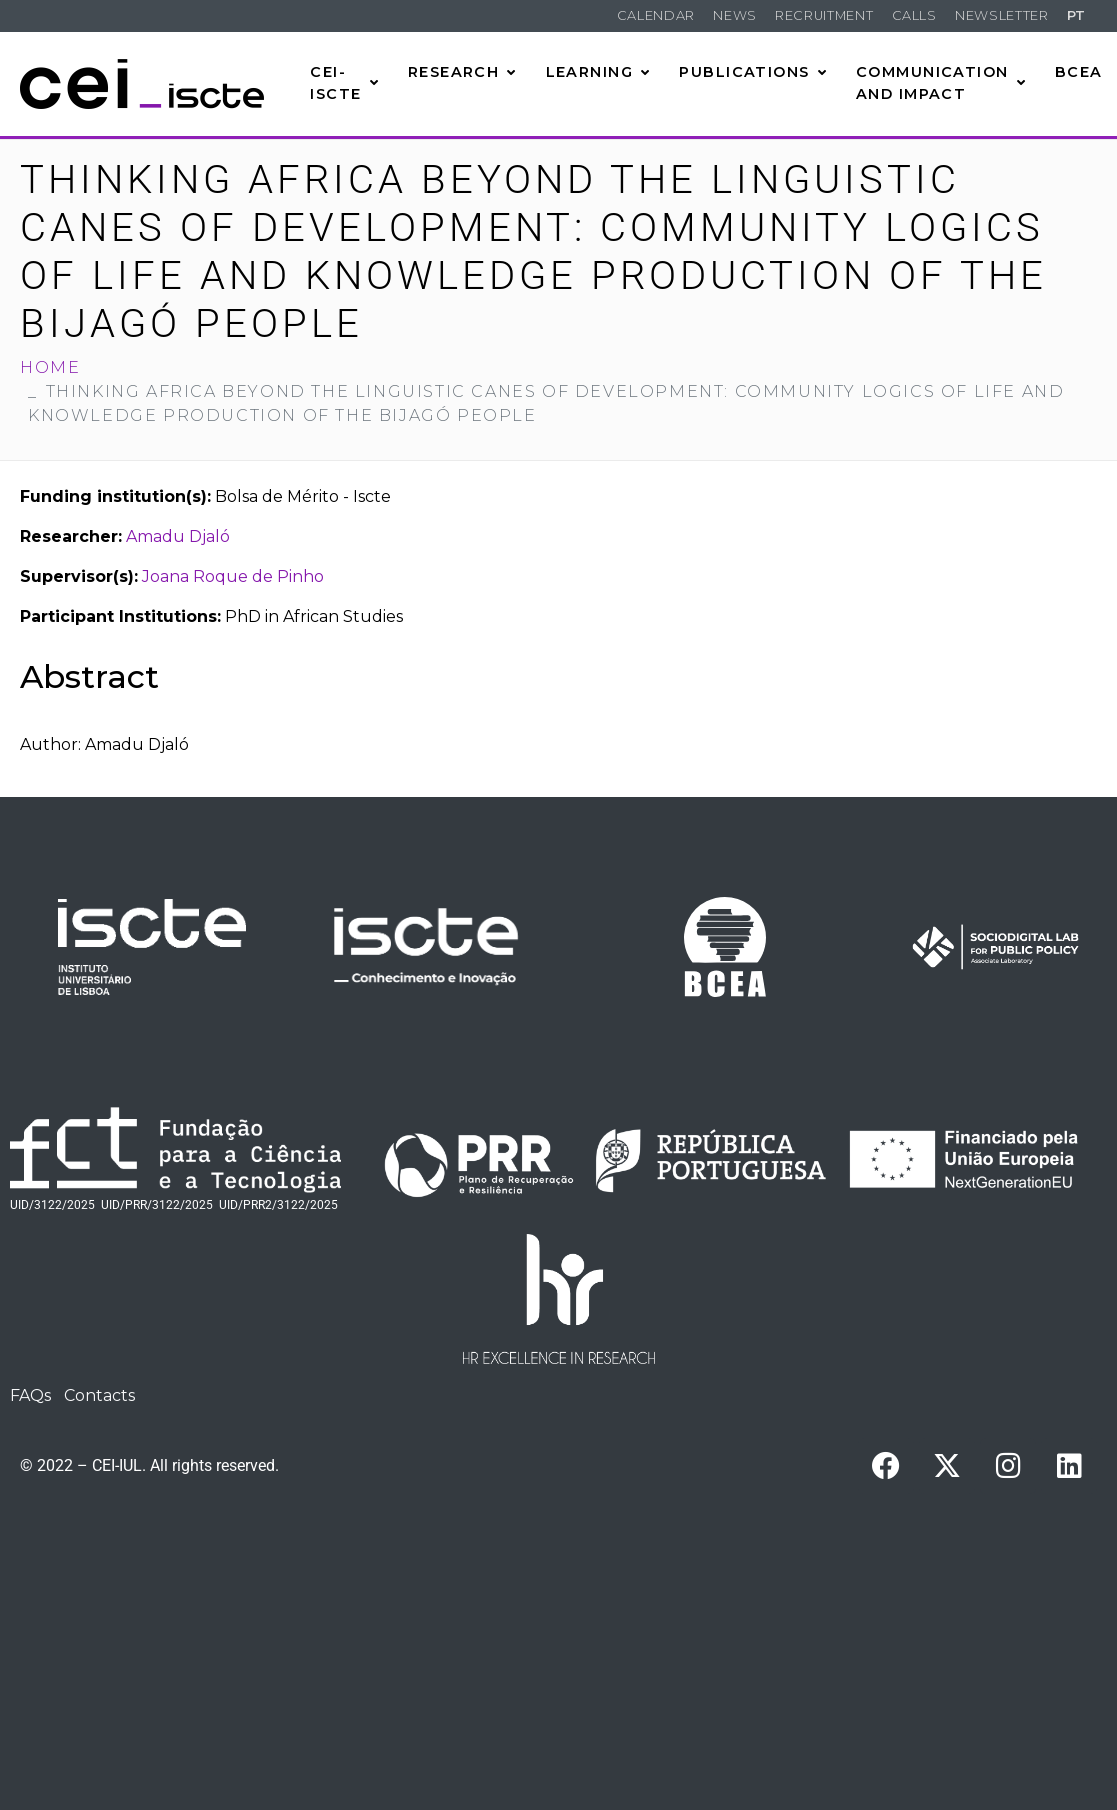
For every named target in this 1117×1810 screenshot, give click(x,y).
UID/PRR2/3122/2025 (278, 1205)
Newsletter (1001, 15)
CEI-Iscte (344, 83)
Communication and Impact (941, 83)
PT (1076, 15)
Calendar (656, 15)
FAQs (30, 1395)
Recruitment (824, 15)
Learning (598, 72)
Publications (753, 72)
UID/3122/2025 (52, 1205)
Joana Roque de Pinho (233, 576)
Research (462, 72)
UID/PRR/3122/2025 (157, 1205)
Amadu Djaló (178, 536)
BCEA (1079, 72)
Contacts (99, 1395)
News (735, 15)
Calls (914, 15)
